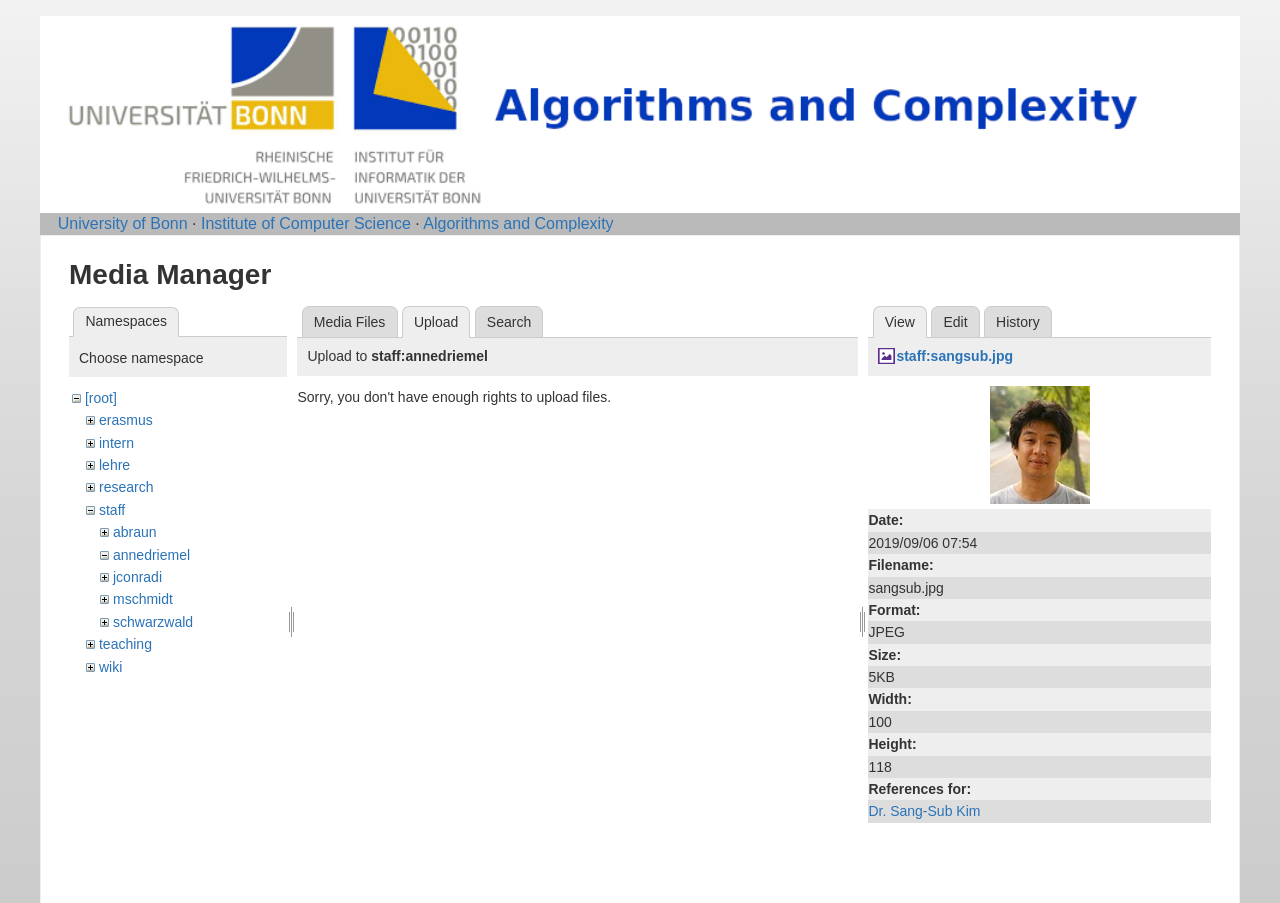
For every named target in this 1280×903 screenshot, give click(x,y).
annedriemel (151, 555)
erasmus (126, 420)
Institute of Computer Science (306, 223)
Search (509, 322)
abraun (135, 532)
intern (116, 443)
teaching (125, 644)
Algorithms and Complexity (518, 223)
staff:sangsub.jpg (954, 356)
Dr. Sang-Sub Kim (924, 811)
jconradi (137, 577)
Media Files (350, 322)
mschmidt (143, 599)
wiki (110, 667)
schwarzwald (153, 622)
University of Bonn (123, 223)
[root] (101, 398)
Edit (955, 322)
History (1018, 322)
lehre (114, 465)
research (126, 487)
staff (112, 510)
